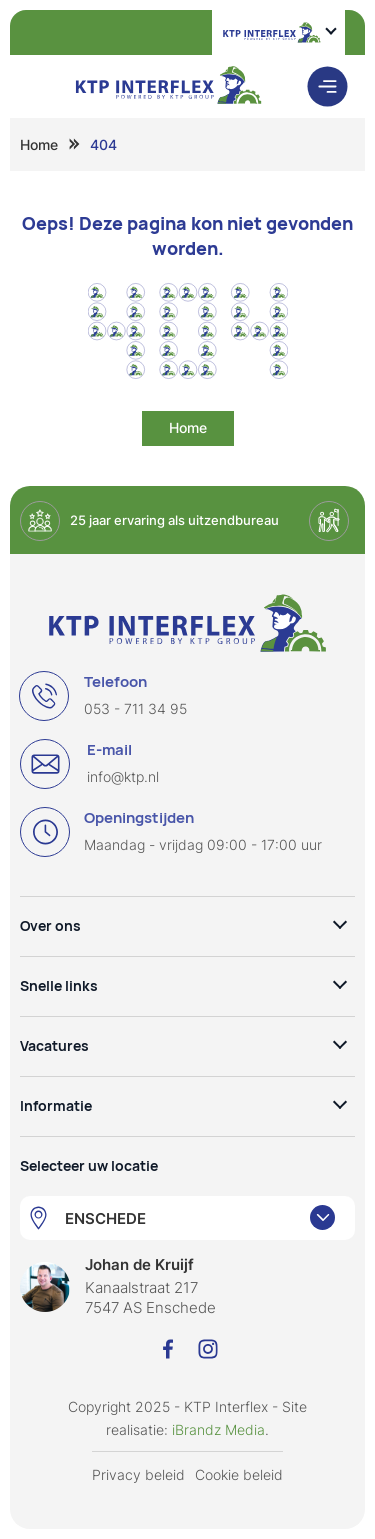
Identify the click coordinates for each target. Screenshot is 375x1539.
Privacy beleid (138, 1474)
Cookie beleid (239, 1474)
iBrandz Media (218, 1429)
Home (39, 144)
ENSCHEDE (105, 1218)
